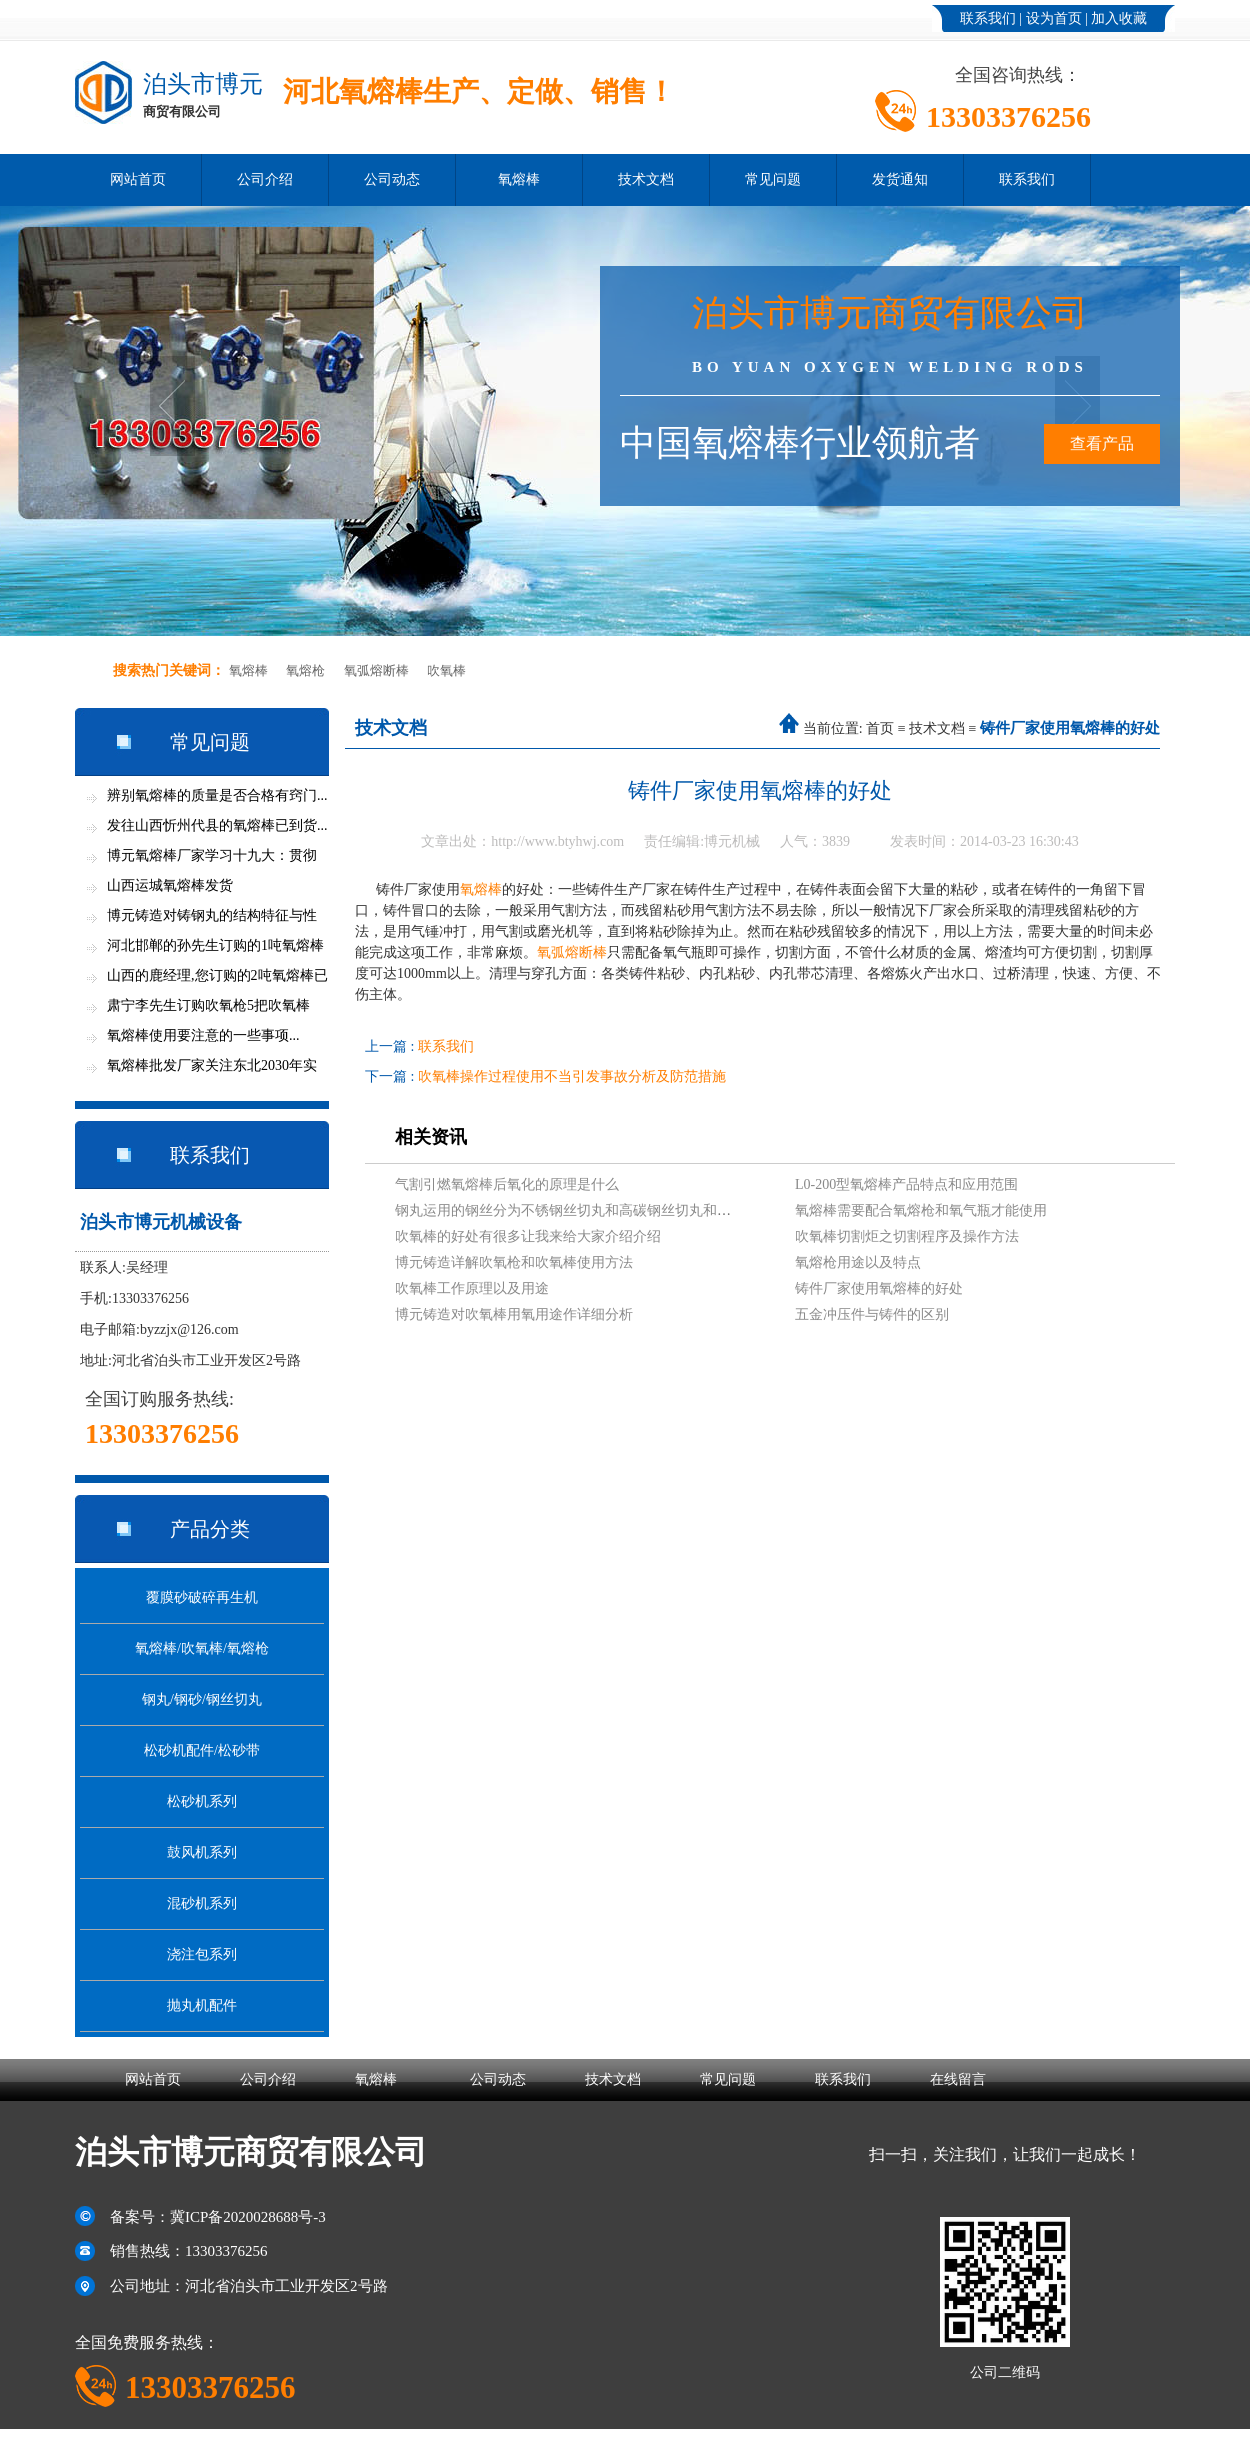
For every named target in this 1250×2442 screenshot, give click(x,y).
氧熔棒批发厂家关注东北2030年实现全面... (212, 1069)
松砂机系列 (202, 1801)
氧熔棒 (519, 179)
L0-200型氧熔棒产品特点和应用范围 (906, 1184)
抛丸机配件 (202, 2005)
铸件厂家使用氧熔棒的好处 (879, 1288)
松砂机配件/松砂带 (202, 1750)
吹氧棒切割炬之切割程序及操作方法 (907, 1236)
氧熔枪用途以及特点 (858, 1262)
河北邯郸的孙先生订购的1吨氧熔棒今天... (215, 949)
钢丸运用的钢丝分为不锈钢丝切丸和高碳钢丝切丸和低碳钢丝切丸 (598, 1210)
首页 (880, 728)
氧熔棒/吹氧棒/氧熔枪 (202, 1648)
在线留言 (958, 2079)
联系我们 (988, 18)
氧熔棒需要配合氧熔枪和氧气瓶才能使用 (921, 1210)
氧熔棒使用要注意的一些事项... (203, 1035)
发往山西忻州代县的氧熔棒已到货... (217, 825)
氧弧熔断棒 (376, 670)
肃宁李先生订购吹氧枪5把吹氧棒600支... (208, 1009)
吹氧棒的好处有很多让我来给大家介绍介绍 (528, 1236)
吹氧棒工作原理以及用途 (472, 1288)
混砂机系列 (202, 1903)
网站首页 (138, 179)
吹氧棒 (446, 670)
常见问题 (773, 179)
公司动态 (392, 179)
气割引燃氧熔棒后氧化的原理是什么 (507, 1184)
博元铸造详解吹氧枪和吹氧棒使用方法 (514, 1262)
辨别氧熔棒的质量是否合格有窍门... (217, 795)
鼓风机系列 (202, 1852)
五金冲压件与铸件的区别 (872, 1314)
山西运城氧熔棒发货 (170, 885)
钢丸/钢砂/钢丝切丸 (202, 1699)
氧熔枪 (305, 670)
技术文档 (646, 179)
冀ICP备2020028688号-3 (248, 2217)
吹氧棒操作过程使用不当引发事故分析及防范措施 (572, 1076)
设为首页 (1054, 18)
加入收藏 (1119, 18)
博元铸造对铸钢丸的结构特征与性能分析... (212, 919)
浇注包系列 (202, 1954)
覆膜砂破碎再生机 (202, 1597)
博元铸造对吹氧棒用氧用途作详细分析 (514, 1314)
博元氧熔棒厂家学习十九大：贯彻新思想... (212, 859)
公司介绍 (265, 179)
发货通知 (900, 179)
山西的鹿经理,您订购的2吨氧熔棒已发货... (217, 979)
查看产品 (1102, 443)
